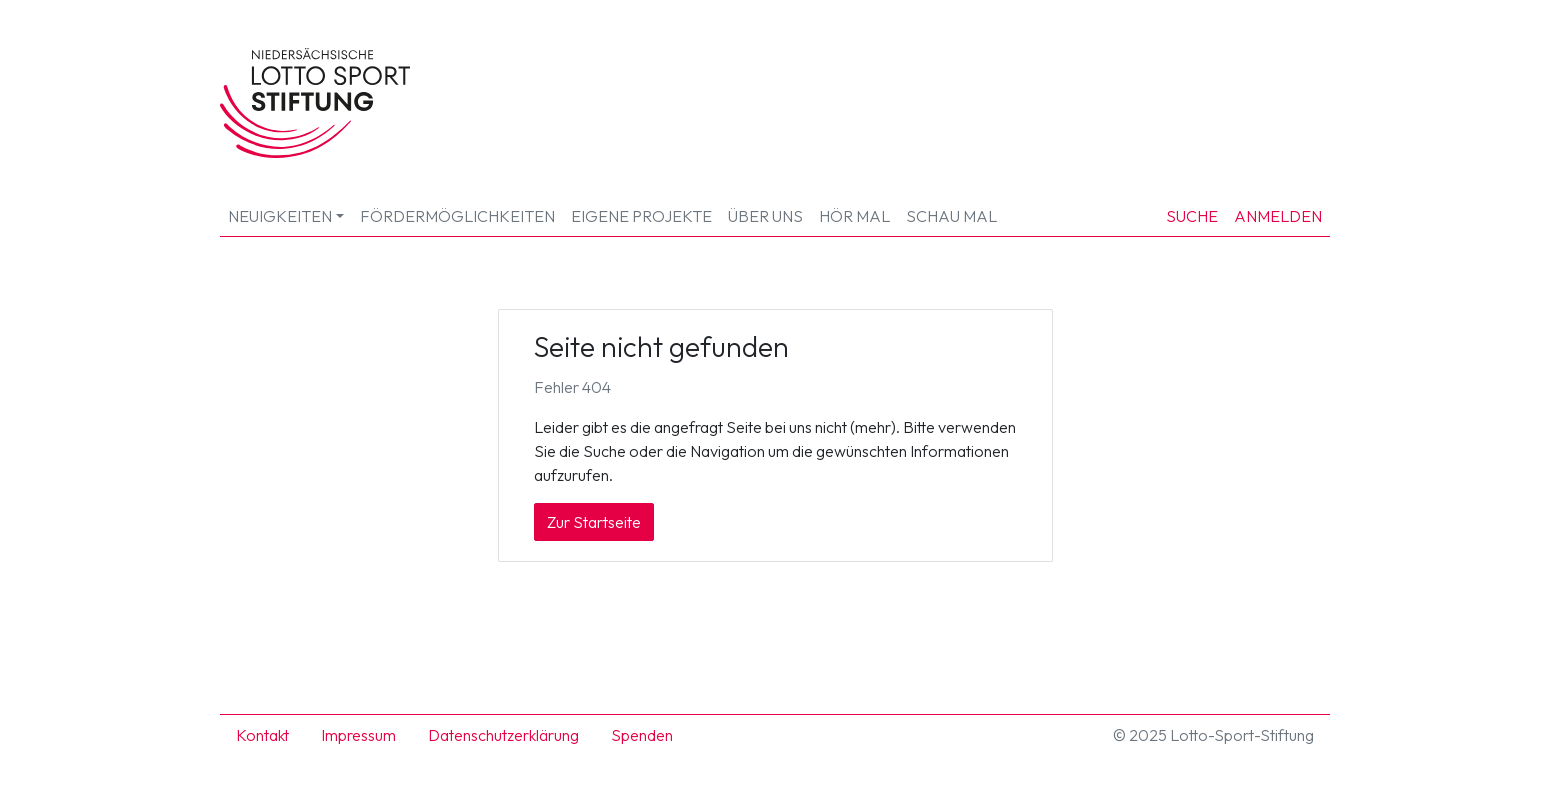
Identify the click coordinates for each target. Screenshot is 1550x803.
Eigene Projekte (641, 216)
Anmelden (1278, 216)
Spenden (642, 735)
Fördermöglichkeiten (457, 216)
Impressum (358, 735)
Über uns (765, 216)
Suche (1192, 216)
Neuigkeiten (280, 216)
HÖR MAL (854, 216)
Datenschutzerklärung (503, 735)
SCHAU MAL (951, 216)
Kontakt (262, 735)
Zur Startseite (594, 522)
